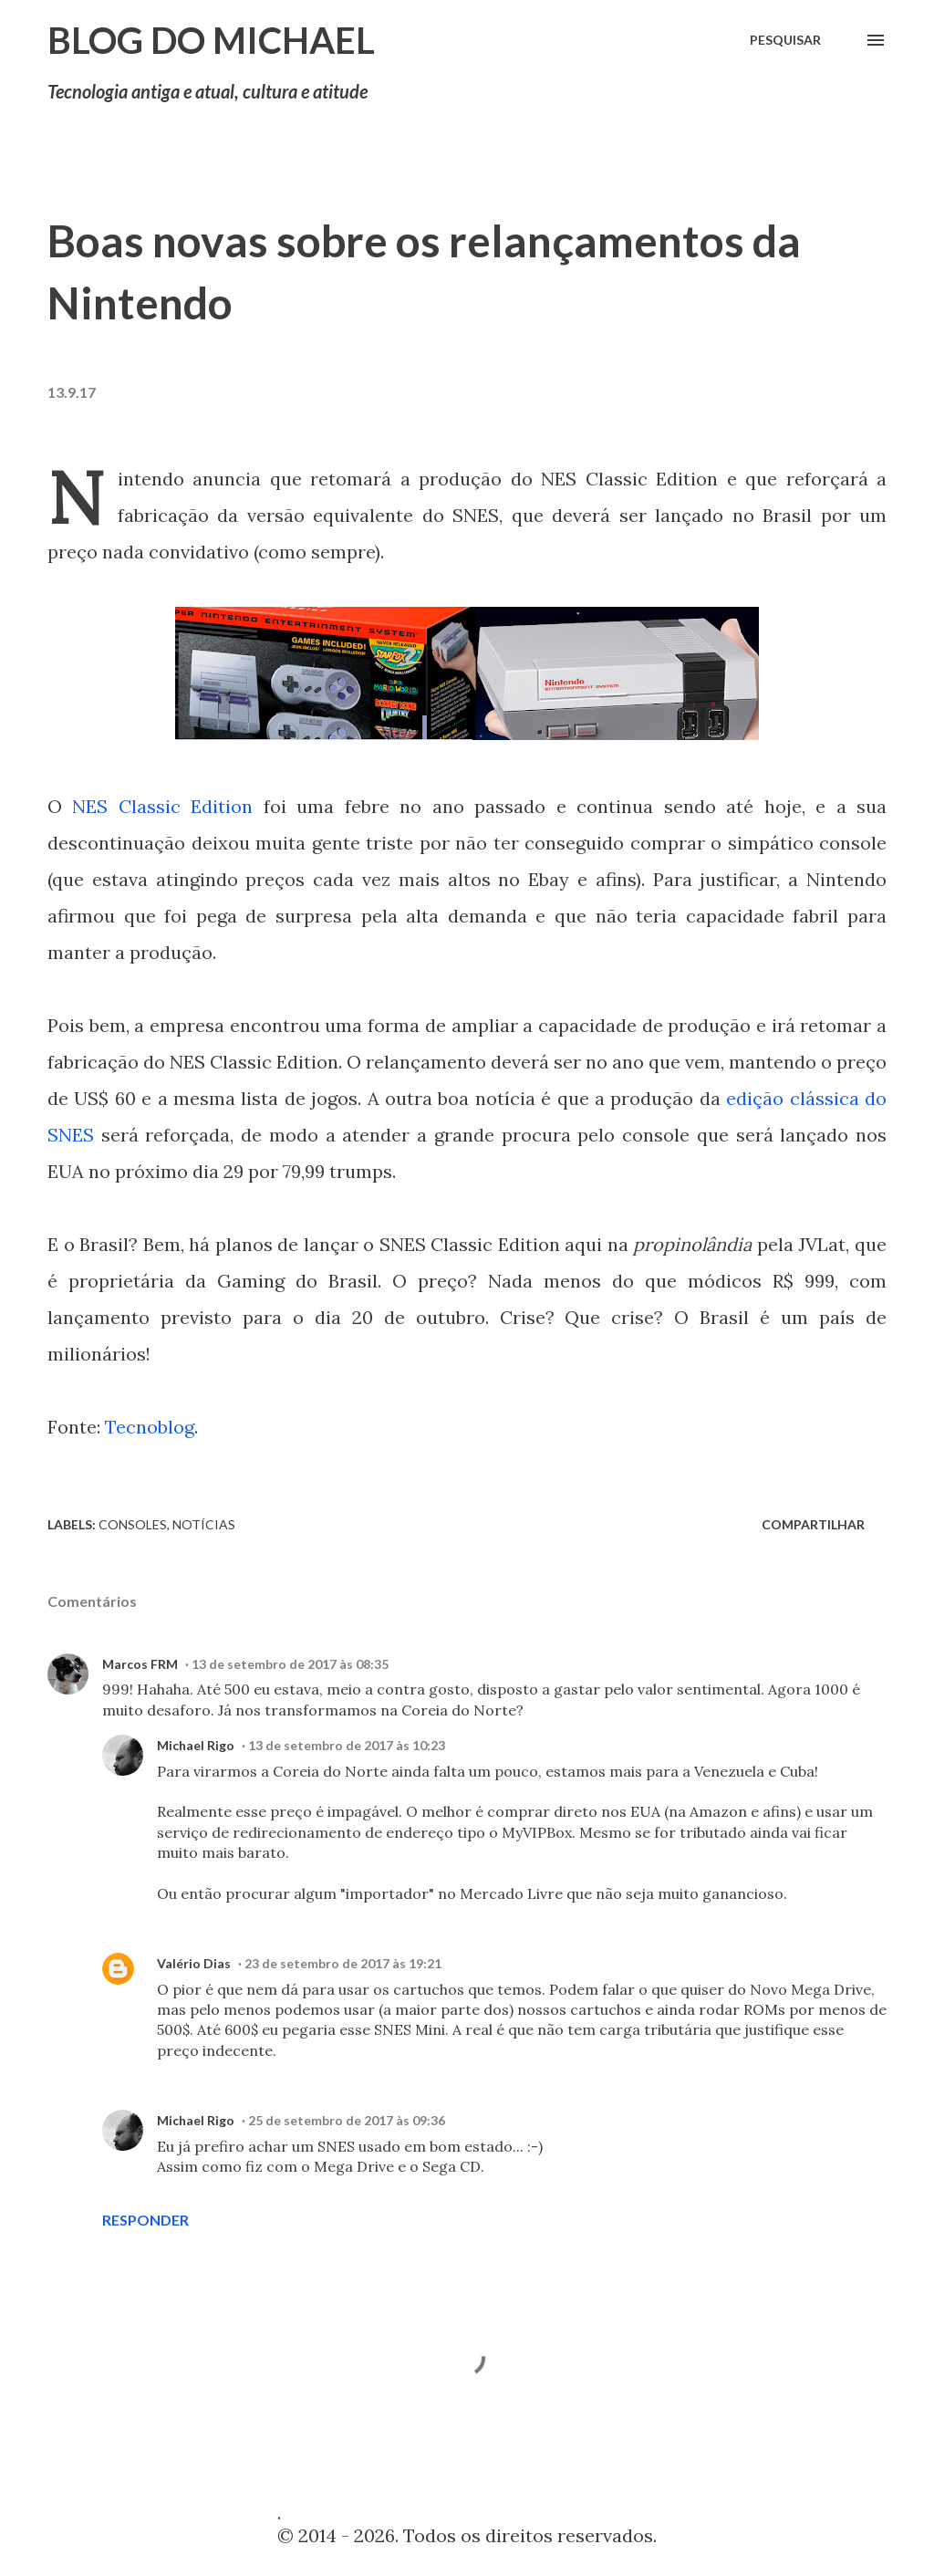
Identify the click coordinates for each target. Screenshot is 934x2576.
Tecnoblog (149, 1426)
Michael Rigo (195, 1745)
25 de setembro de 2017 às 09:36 (346, 2120)
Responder (145, 2219)
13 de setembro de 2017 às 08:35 (290, 1664)
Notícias (203, 1524)
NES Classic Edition (162, 806)
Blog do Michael (211, 40)
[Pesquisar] (785, 40)
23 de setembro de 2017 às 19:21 (342, 1963)
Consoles (133, 1524)
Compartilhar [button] (813, 1524)
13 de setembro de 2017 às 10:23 (346, 1745)
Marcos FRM (140, 1664)
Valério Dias (194, 1963)
